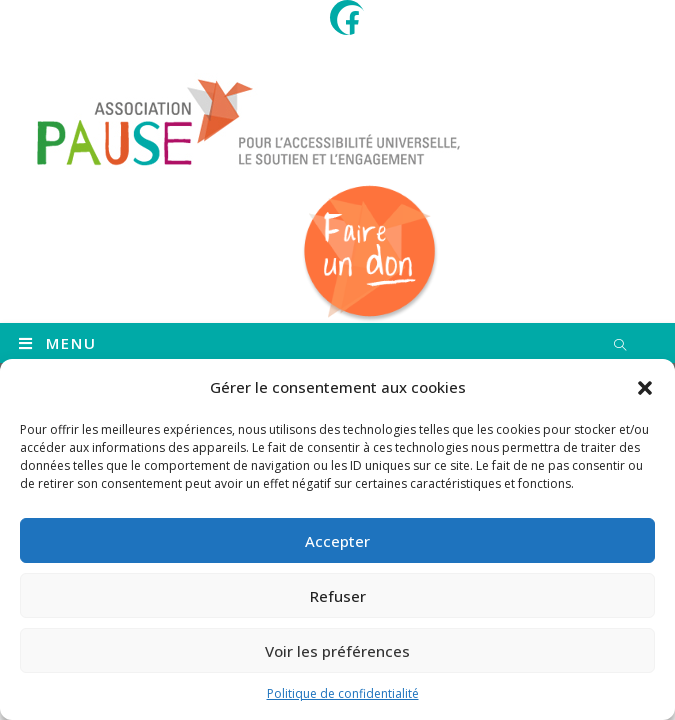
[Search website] (620, 346)
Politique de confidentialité (343, 693)
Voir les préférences (337, 651)
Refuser (338, 596)
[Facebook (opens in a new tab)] (351, 20)
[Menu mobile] (58, 343)
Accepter (337, 541)
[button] (645, 388)
